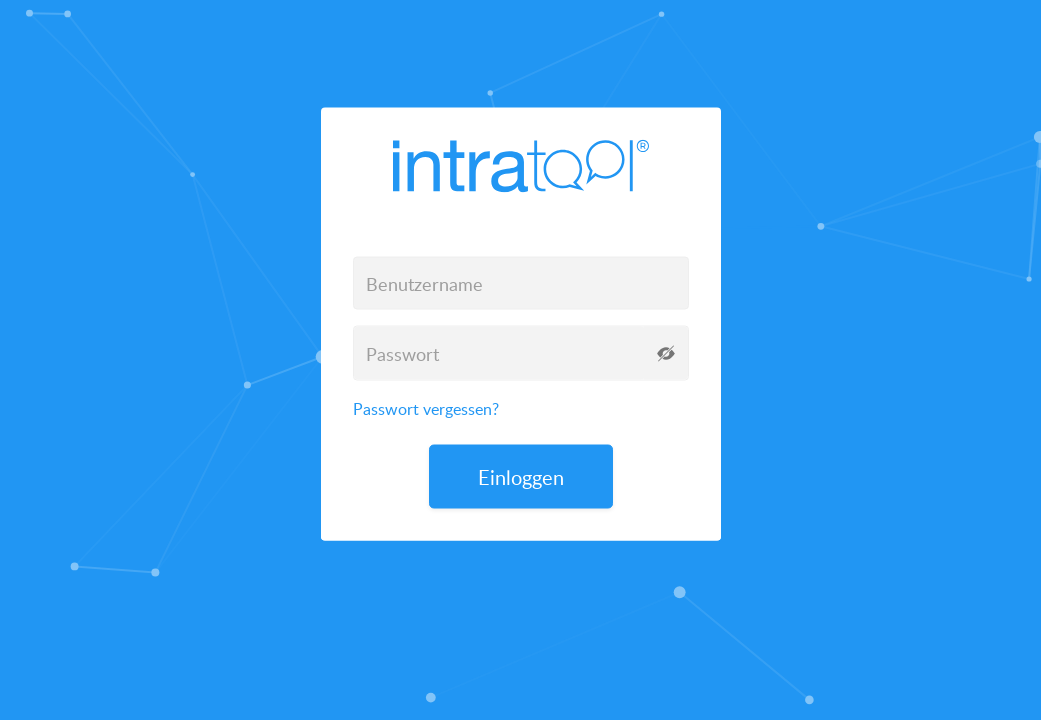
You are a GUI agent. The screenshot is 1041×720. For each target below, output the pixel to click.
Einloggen (521, 477)
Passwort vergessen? (426, 409)
